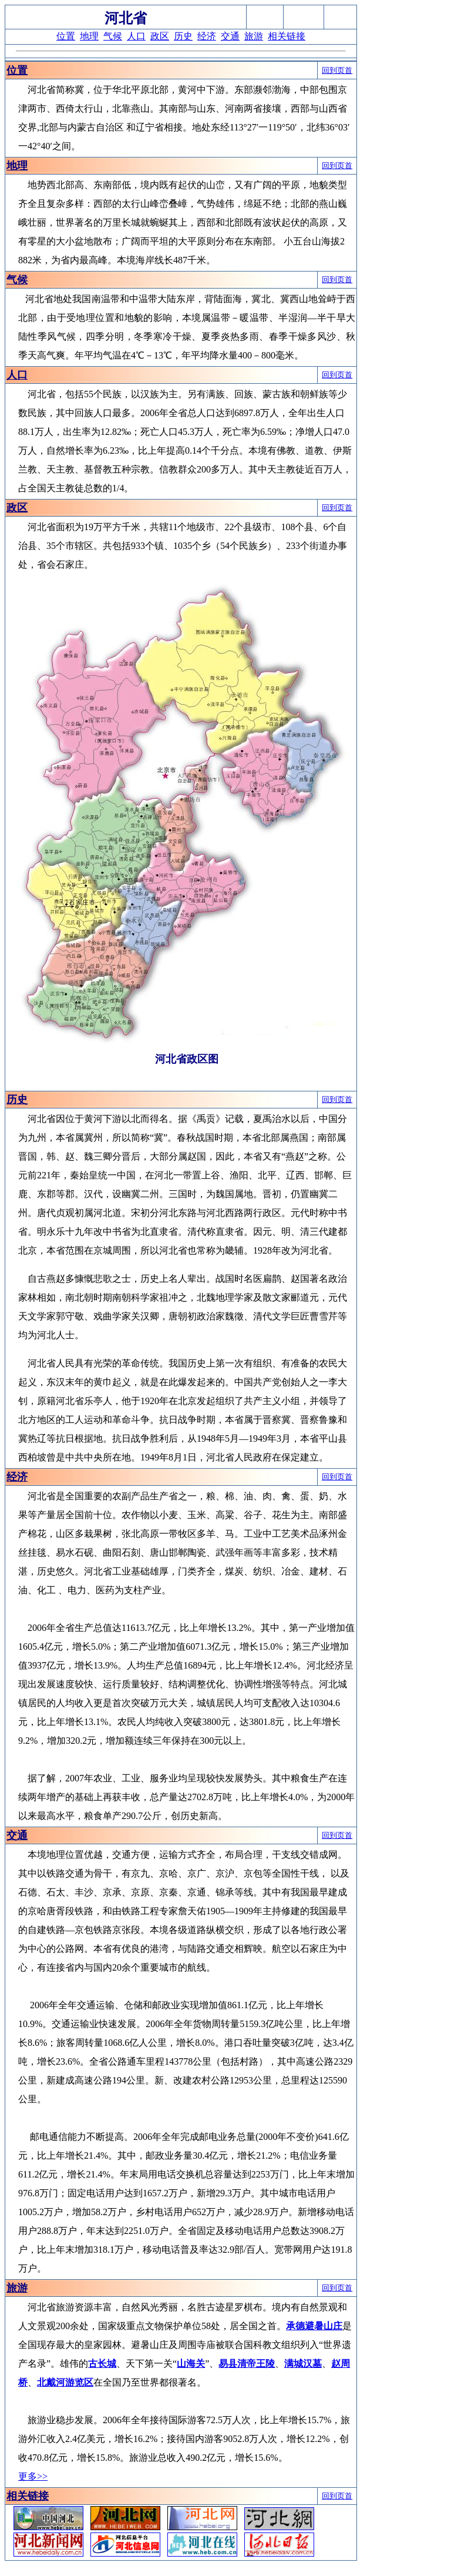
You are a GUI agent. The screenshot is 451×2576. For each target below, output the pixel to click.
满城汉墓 (303, 2364)
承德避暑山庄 (314, 2326)
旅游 (253, 36)
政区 (159, 36)
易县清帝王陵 (246, 2364)
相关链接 (286, 36)
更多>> (33, 2476)
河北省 (126, 18)
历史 (183, 36)
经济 (206, 36)
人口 (136, 36)
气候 (112, 36)
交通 (230, 36)
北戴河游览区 (65, 2382)
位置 (65, 36)
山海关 (191, 2364)
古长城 (102, 2364)
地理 (89, 36)
